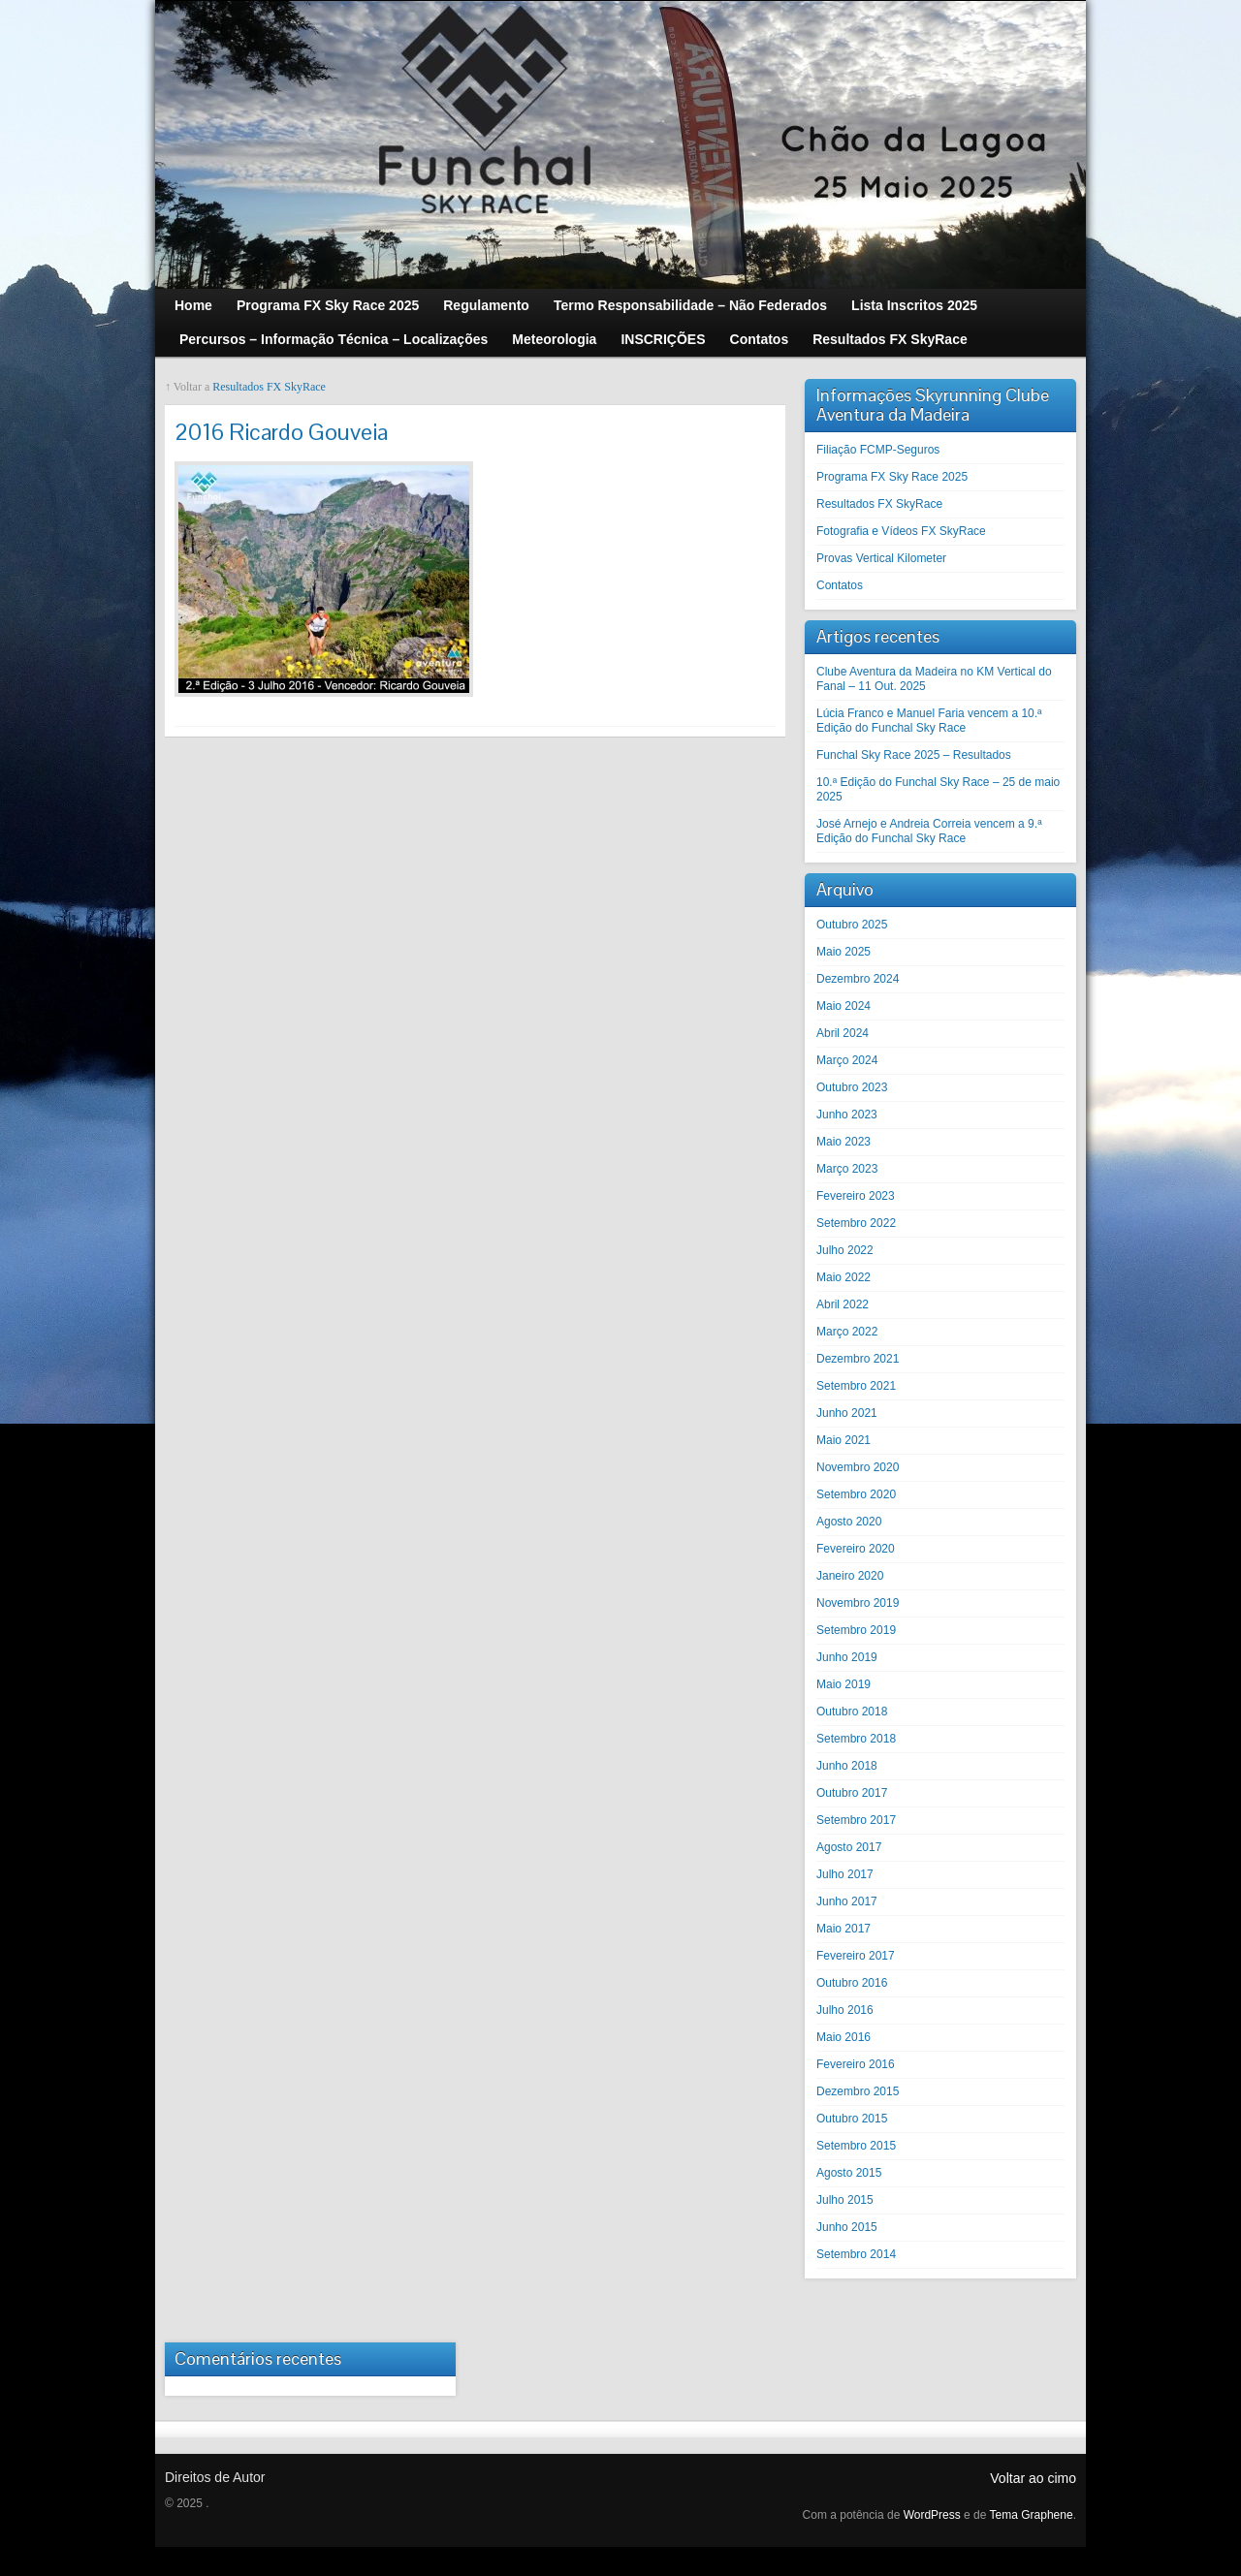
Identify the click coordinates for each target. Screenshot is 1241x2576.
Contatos (839, 585)
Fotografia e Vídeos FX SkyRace (901, 531)
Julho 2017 (845, 1874)
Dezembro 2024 (857, 979)
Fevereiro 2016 (855, 2064)
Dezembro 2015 (857, 2091)
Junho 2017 (846, 1901)
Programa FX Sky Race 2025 (892, 477)
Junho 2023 (846, 1114)
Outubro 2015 (851, 2118)
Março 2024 (846, 1060)
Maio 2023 (843, 1141)
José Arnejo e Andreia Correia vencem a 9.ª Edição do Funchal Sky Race (929, 831)
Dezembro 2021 (857, 1359)
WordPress (932, 2515)
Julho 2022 (845, 1250)
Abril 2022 (842, 1304)
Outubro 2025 (851, 924)
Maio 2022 (843, 1277)
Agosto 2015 (848, 2173)
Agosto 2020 (848, 1521)
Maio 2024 (843, 1006)
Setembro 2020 (856, 1494)
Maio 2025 (843, 951)
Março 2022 (846, 1331)
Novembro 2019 (857, 1603)
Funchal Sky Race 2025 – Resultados (913, 755)
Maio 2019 (843, 1684)
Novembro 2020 (857, 1467)
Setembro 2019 (856, 1630)
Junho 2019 (846, 1657)
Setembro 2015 (856, 2145)
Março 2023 (846, 1169)
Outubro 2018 (851, 1711)
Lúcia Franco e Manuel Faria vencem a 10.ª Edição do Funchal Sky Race (929, 721)
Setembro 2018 (856, 1738)
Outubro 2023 (851, 1087)
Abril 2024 (842, 1033)
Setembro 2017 (856, 1820)
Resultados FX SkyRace (269, 386)
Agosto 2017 (848, 1847)
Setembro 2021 (856, 1386)
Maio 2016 (843, 2037)
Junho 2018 (846, 1766)
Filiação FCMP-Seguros (877, 449)
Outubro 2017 (851, 1793)
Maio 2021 (843, 1440)
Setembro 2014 (856, 2254)
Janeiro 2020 (849, 1576)
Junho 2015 (846, 2227)
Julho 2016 (845, 2010)
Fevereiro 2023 (855, 1196)
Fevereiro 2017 (855, 1956)
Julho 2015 (845, 2200)
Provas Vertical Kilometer (881, 558)
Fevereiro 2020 (855, 1548)
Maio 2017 (843, 1928)
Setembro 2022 (856, 1223)
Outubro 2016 (851, 1983)
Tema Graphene (1031, 2515)
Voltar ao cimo (1033, 2478)
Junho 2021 (846, 1413)
